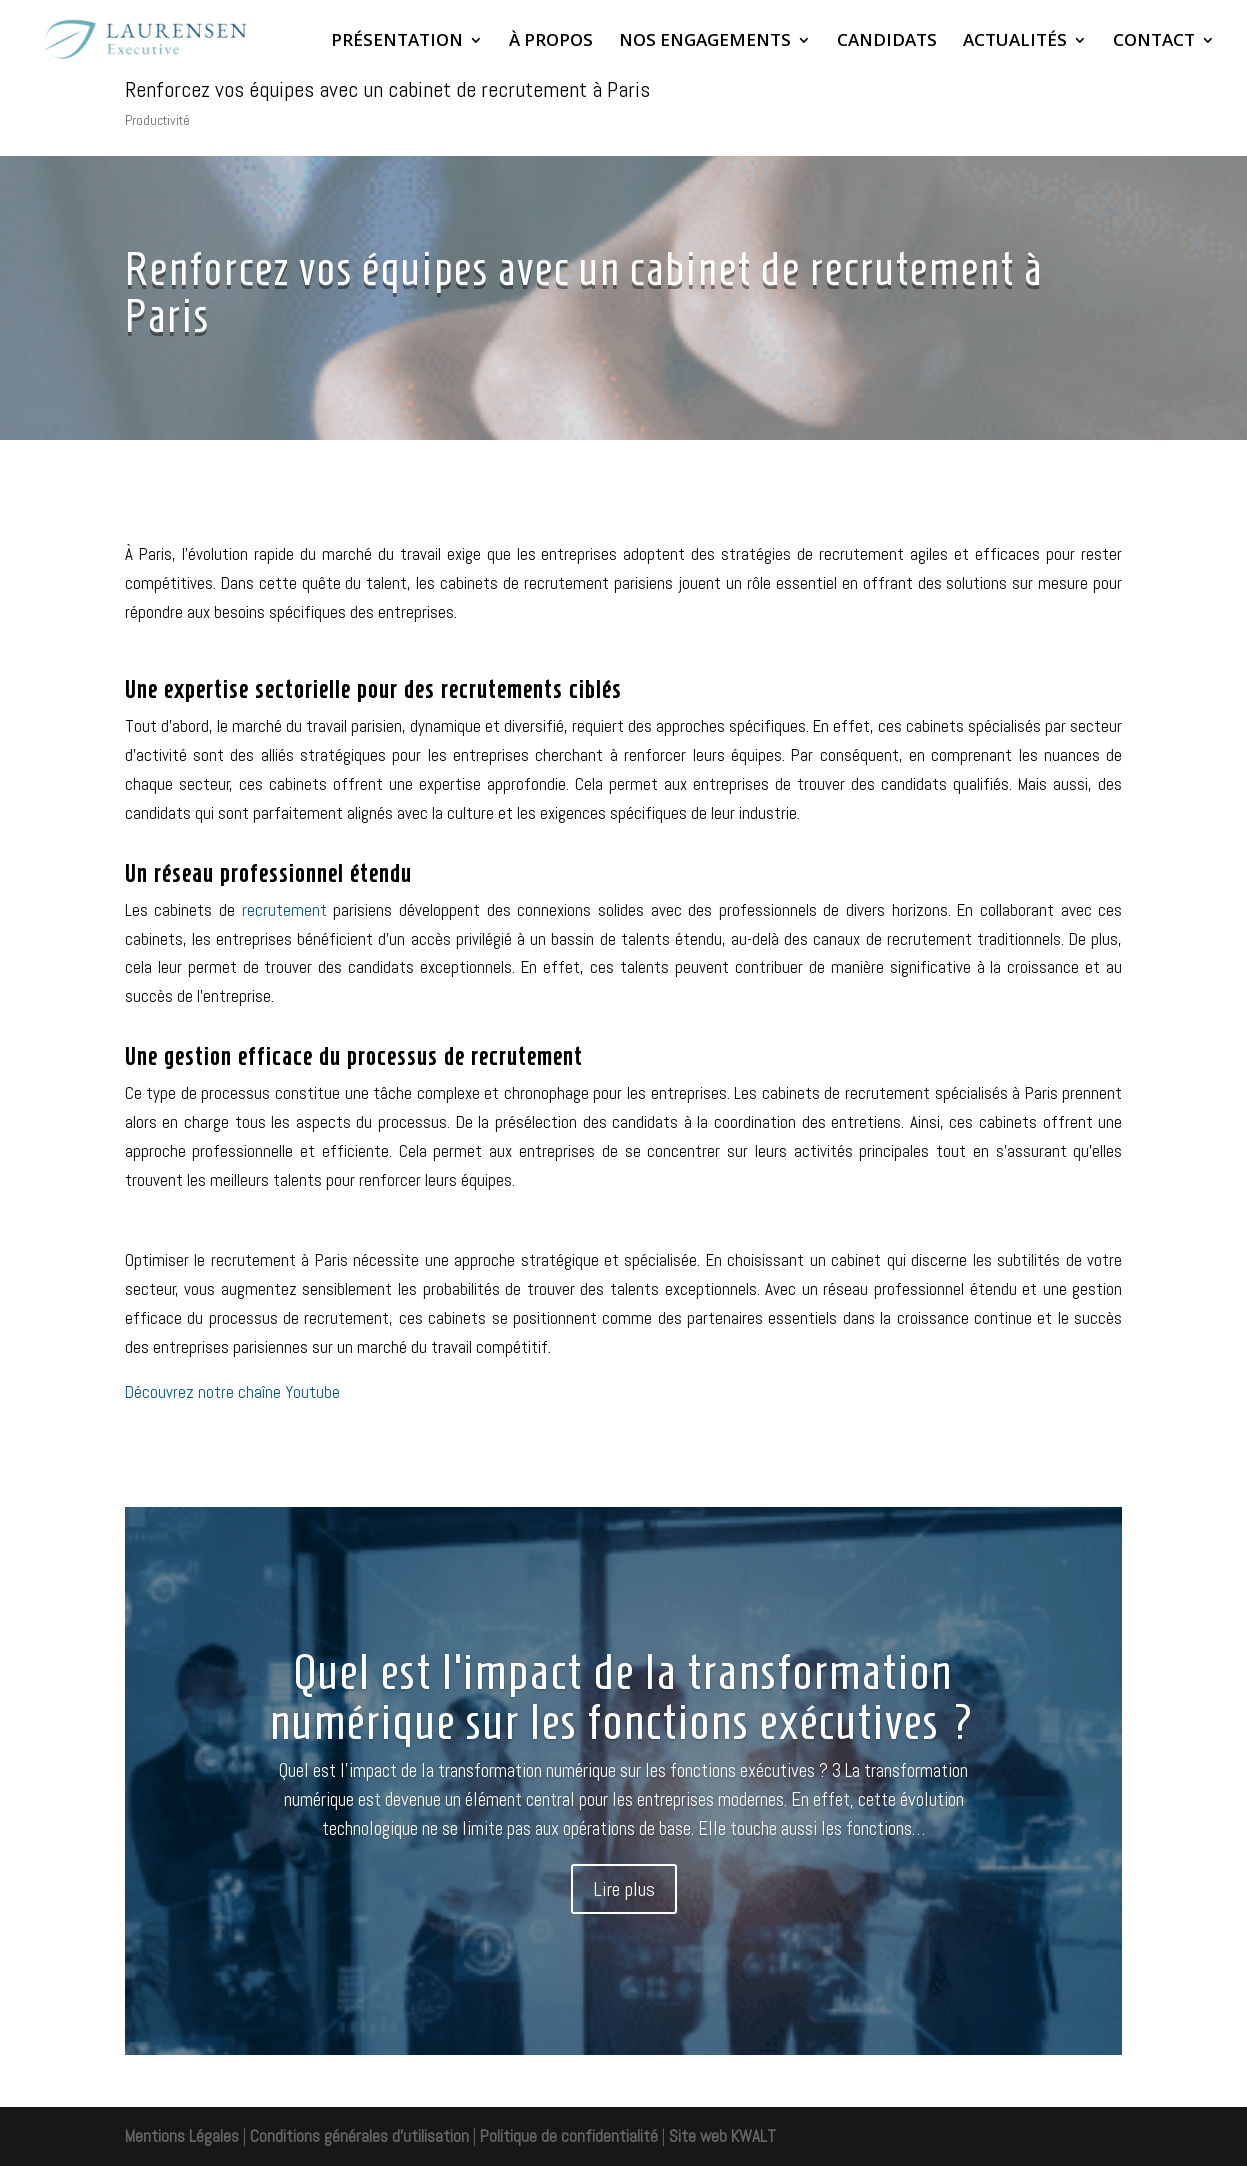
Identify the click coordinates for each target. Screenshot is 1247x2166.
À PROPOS (551, 42)
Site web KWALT (722, 2136)
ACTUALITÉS (1015, 42)
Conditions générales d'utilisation (357, 2136)
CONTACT (1154, 42)
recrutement (284, 910)
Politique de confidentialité (569, 2136)
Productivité (157, 120)
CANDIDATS (887, 42)
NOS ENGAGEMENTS (705, 42)
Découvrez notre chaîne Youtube (232, 1392)
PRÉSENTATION (397, 42)
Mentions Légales (182, 2136)
